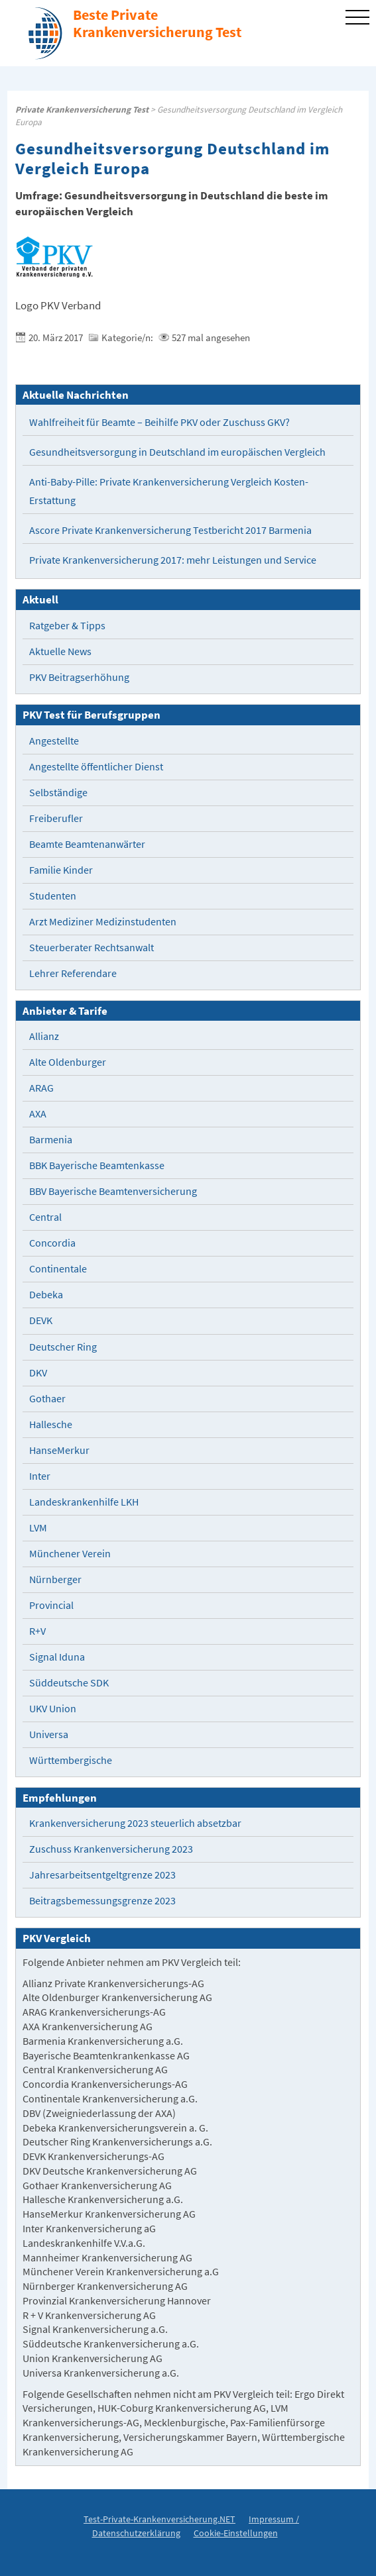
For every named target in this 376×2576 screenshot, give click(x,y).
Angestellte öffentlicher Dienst (96, 766)
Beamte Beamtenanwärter (87, 844)
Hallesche (50, 1424)
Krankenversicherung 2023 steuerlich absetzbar (135, 1823)
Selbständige (58, 792)
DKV (38, 1372)
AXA (37, 1114)
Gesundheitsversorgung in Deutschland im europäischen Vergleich (177, 452)
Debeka (46, 1294)
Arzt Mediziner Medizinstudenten (102, 921)
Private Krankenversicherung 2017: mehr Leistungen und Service (172, 560)
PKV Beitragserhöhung (79, 677)
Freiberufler (56, 818)
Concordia (52, 1243)
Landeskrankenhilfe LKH (84, 1502)
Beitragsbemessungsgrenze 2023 (102, 1900)
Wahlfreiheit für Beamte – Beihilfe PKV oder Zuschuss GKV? (159, 422)
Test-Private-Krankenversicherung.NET (159, 2519)
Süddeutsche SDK (69, 1682)
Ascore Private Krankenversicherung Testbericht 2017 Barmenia (170, 530)
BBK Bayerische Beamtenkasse (96, 1165)
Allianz (44, 1036)
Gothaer (47, 1398)
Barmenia (50, 1139)
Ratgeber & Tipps (67, 625)
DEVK (40, 1320)
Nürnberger (55, 1579)
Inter (39, 1476)
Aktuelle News (60, 651)
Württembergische (70, 1760)
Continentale (58, 1268)
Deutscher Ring (63, 1347)
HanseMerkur (59, 1450)
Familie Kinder (61, 870)
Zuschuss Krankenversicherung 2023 (111, 1849)
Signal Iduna (57, 1657)
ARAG (41, 1088)
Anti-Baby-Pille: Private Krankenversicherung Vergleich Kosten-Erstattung (168, 491)
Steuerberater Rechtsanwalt (91, 947)
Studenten (52, 896)
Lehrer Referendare (73, 973)
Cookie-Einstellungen (236, 2533)
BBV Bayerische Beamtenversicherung (113, 1191)
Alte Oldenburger (67, 1062)
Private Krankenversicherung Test (82, 109)
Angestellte (54, 741)
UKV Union (52, 1708)
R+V (37, 1631)
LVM (38, 1527)
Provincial (51, 1605)
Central (45, 1217)
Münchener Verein (70, 1553)
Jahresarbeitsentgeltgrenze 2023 (102, 1875)
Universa (48, 1734)
